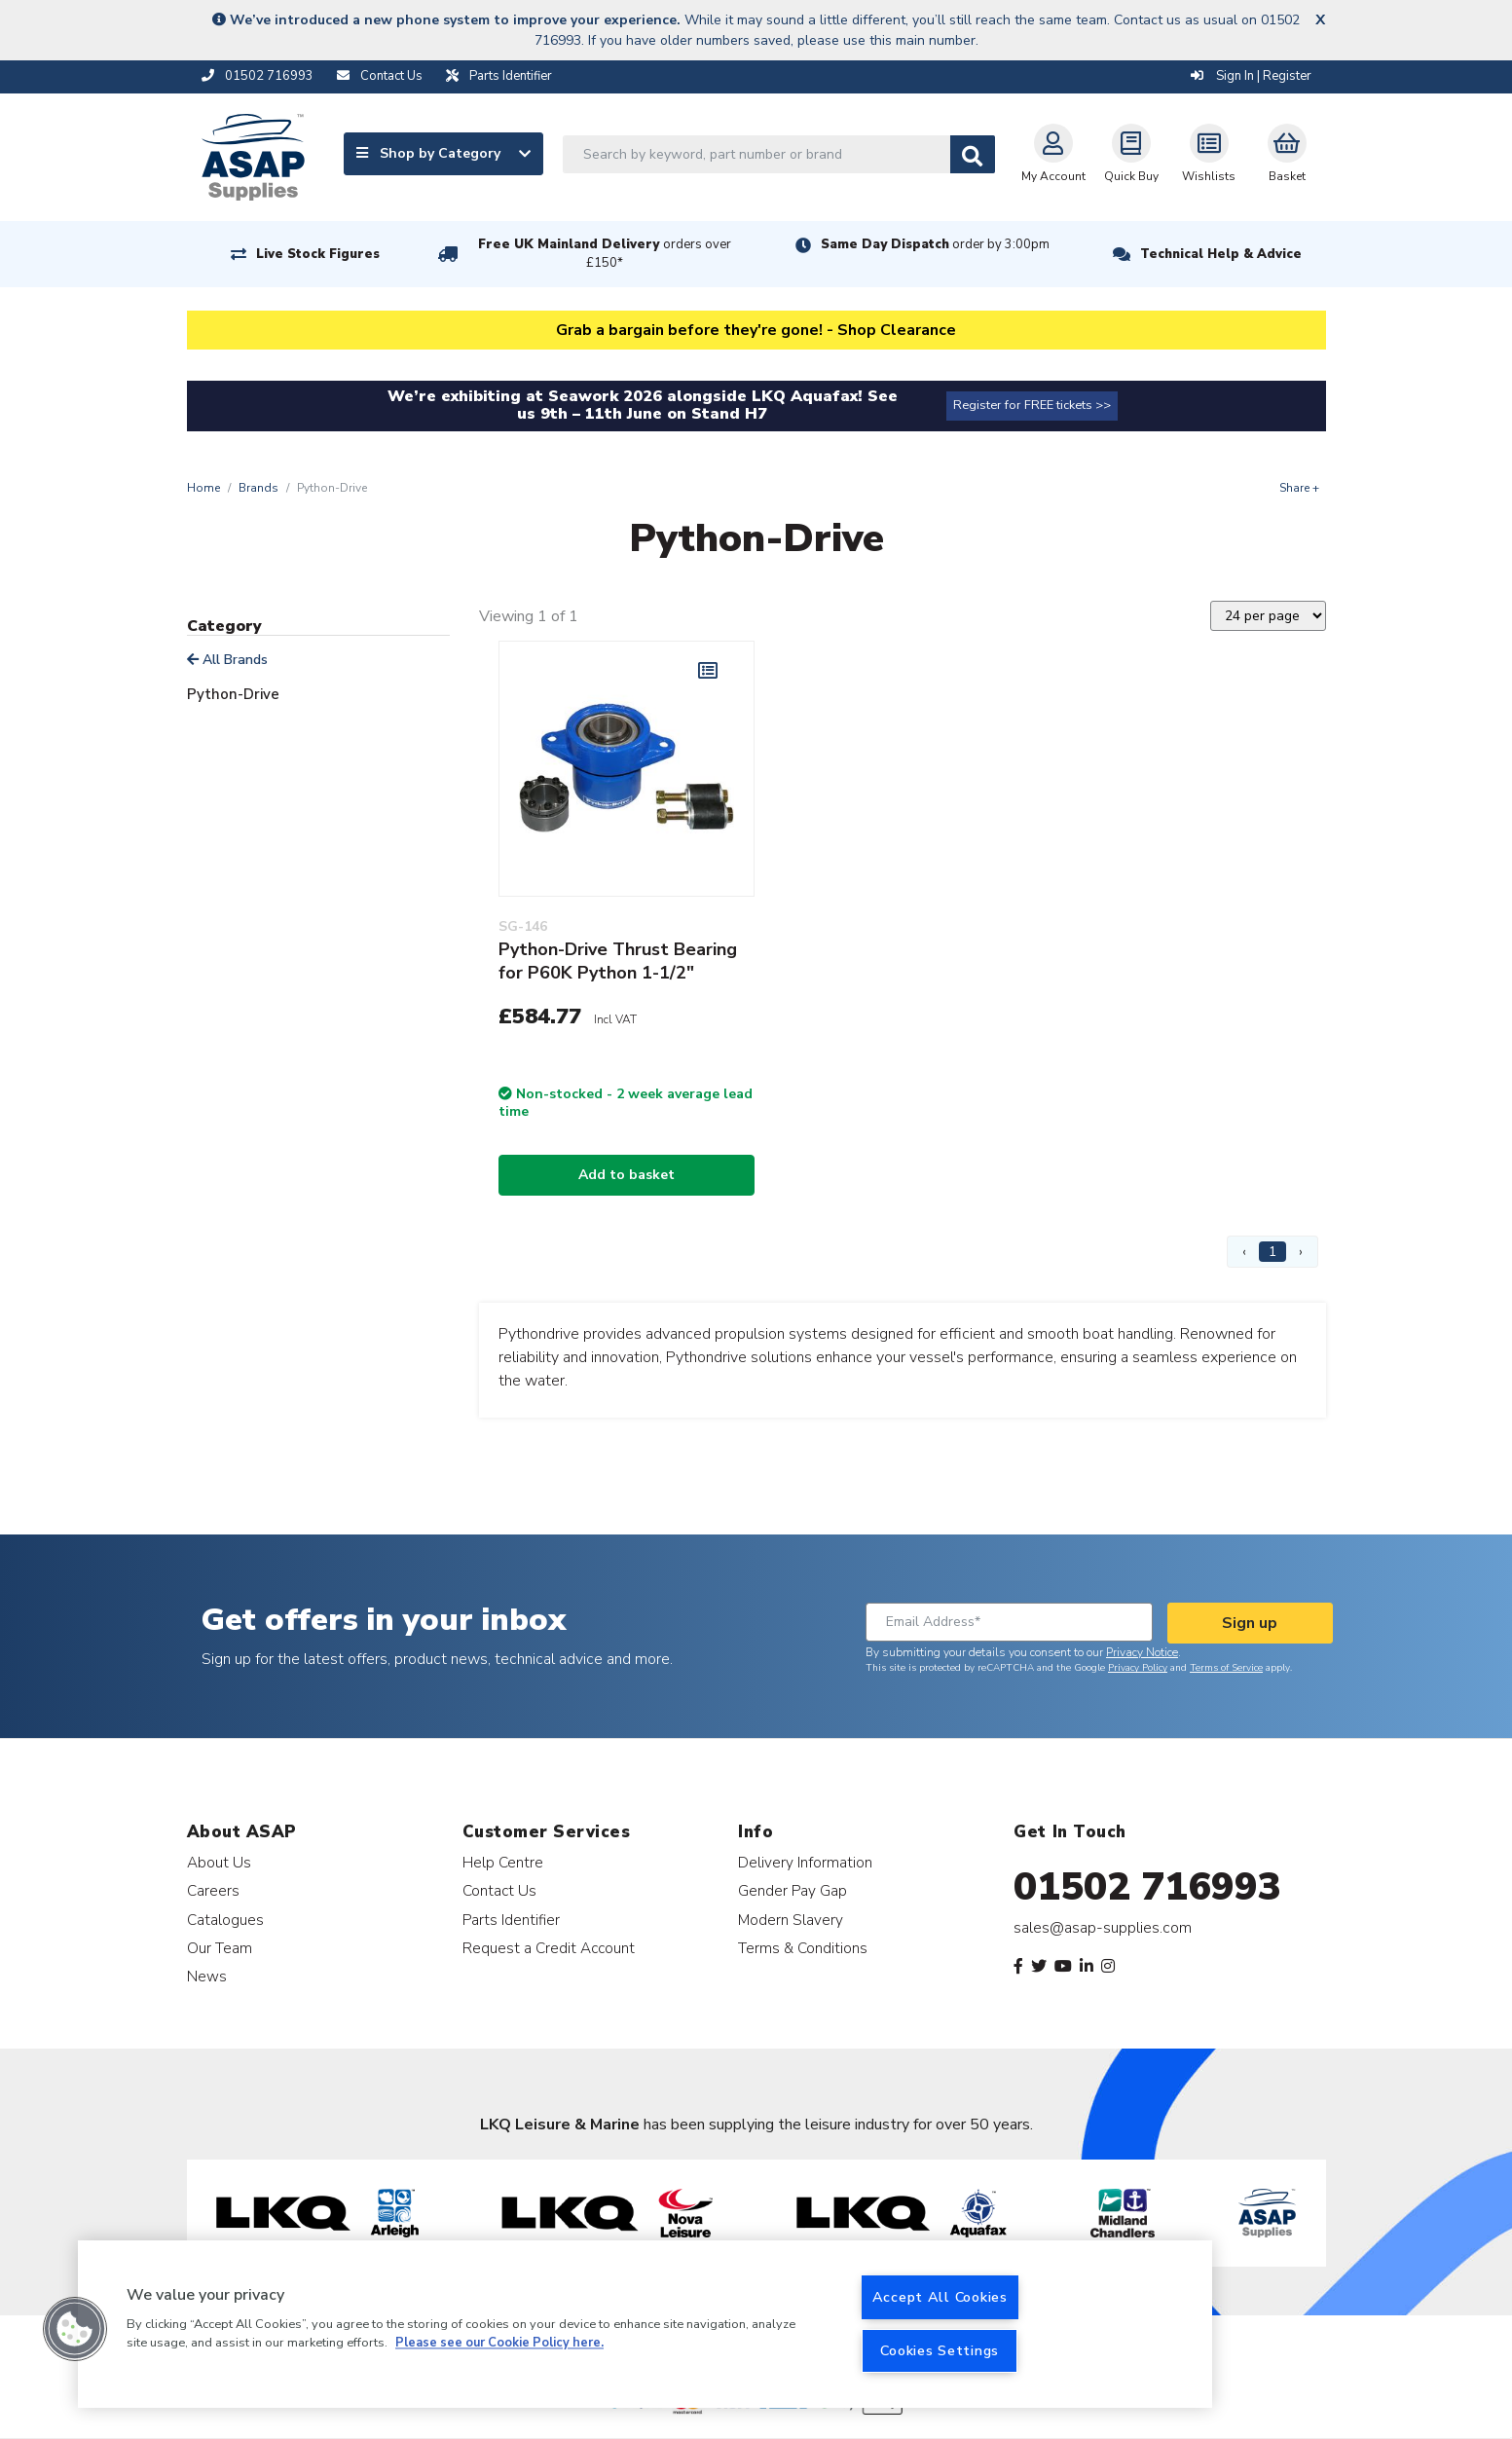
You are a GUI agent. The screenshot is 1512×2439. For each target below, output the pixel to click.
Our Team (219, 1948)
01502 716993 (1147, 1887)
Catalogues (225, 1919)
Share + (1299, 488)
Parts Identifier (511, 1919)
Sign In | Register (1251, 76)
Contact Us (499, 1890)
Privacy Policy (1137, 1668)
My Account (1053, 154)
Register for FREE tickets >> (1032, 405)
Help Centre (502, 1862)
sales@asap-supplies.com (1103, 1928)
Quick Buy (1131, 154)
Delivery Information (805, 1862)
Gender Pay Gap (792, 1890)
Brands (258, 488)
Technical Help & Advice (1221, 254)
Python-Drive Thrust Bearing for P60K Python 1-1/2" (617, 961)
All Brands (227, 659)
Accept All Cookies (940, 2297)
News (207, 1976)
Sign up (1249, 1623)
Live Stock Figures (318, 254)
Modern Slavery (790, 1919)
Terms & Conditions (802, 1948)
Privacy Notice (1142, 1652)
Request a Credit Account (548, 1948)
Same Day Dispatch (935, 244)
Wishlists (1208, 154)
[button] (75, 2329)
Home (203, 488)
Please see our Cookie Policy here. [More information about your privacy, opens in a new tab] (499, 2343)
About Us (219, 1862)
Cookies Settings (939, 2350)
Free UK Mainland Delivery (604, 254)
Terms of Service (1226, 1668)
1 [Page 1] (1272, 1251)
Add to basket (626, 1174)
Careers (213, 1890)
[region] (645, 2324)
